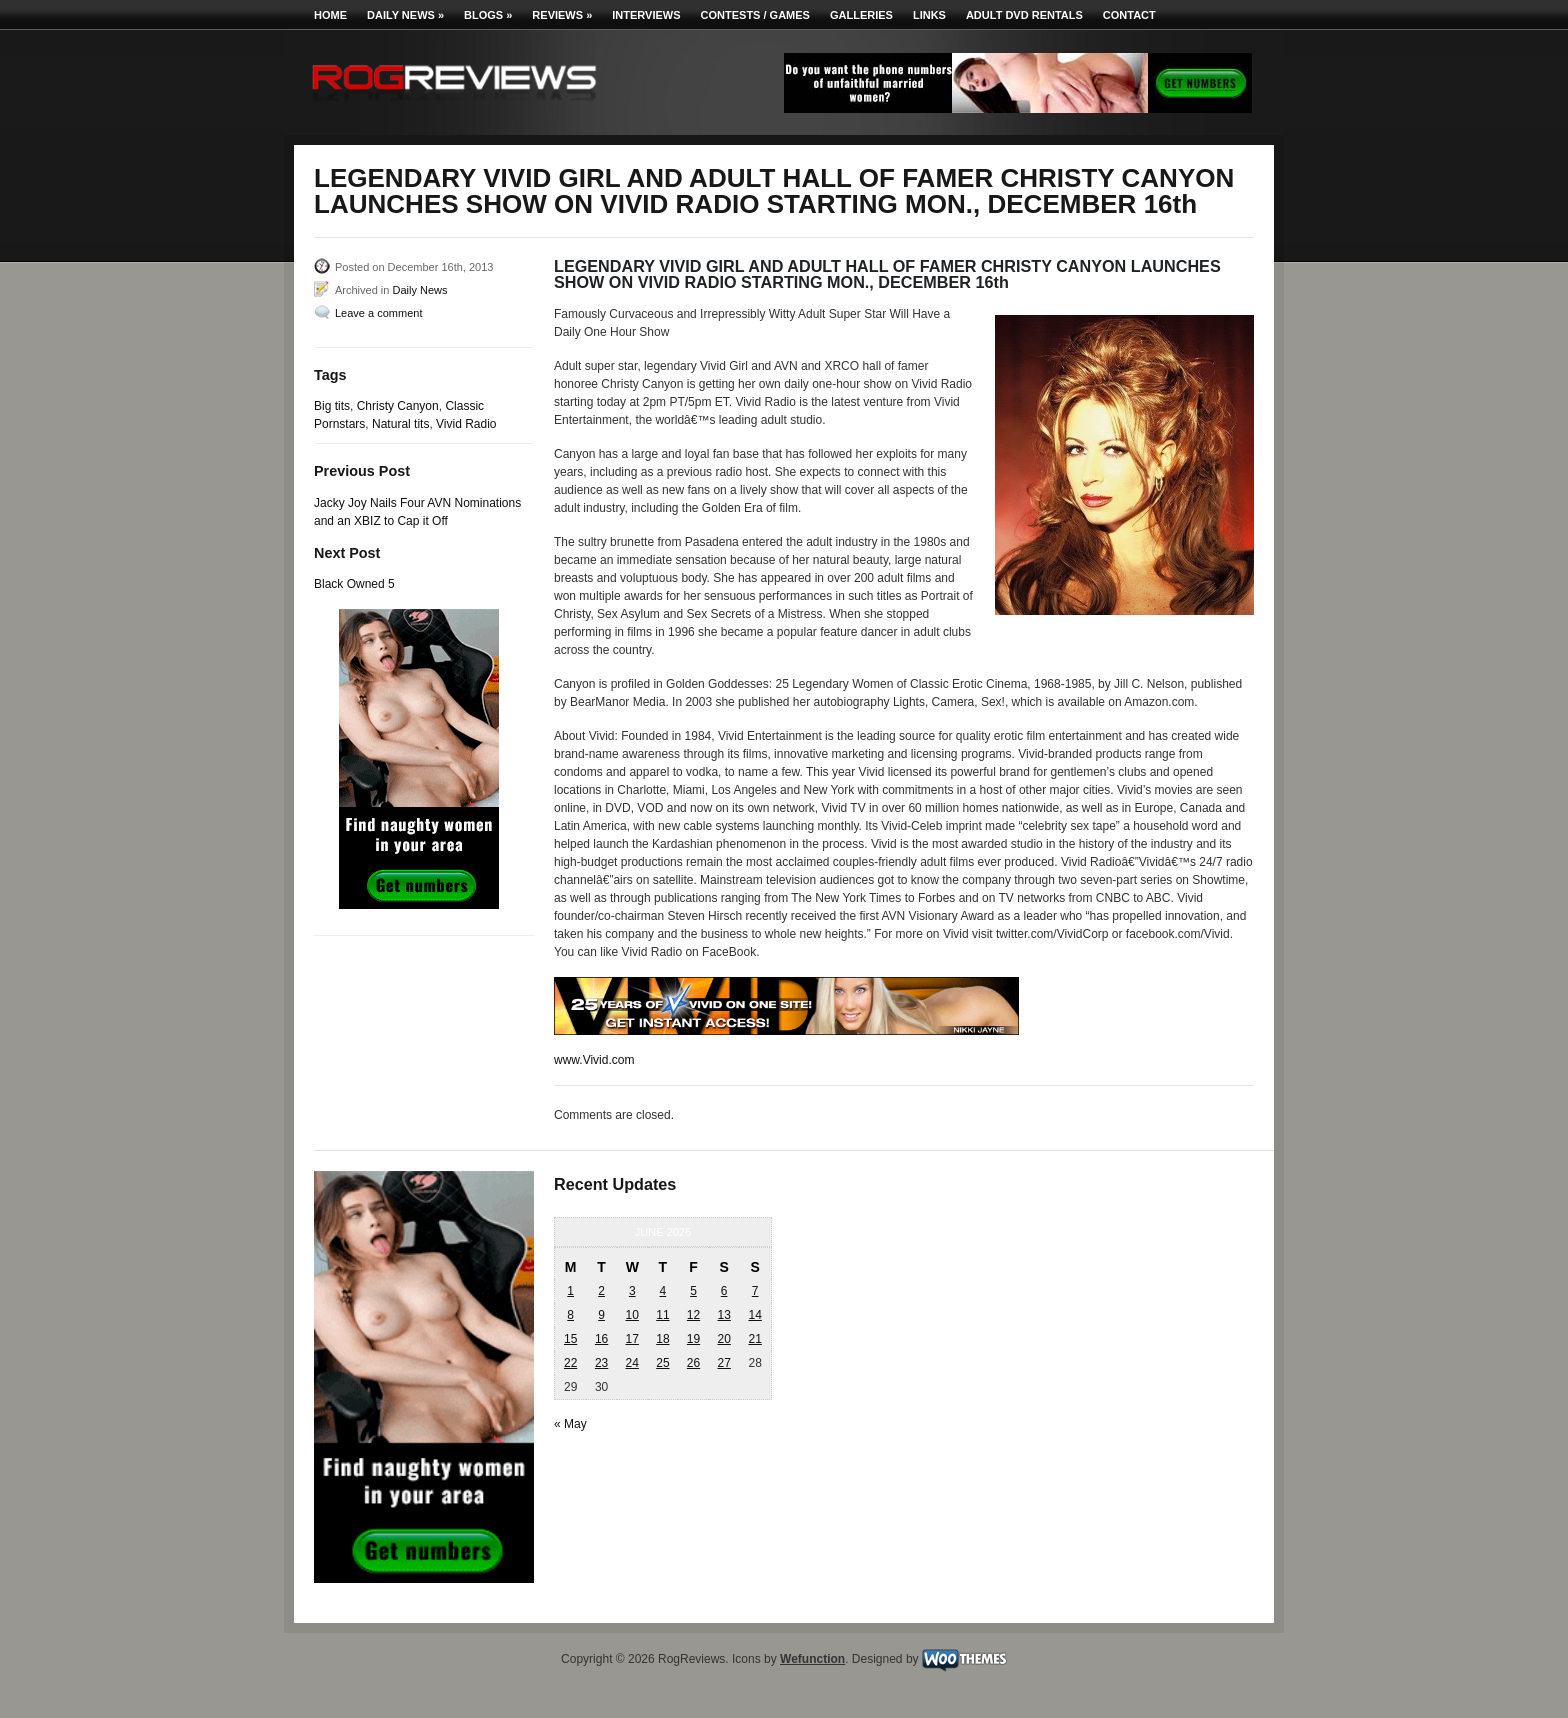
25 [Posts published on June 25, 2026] (662, 1363)
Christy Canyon (398, 406)
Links (929, 15)
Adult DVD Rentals (1024, 15)
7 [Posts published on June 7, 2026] (755, 1291)
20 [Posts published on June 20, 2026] (723, 1339)
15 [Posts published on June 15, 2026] (570, 1339)
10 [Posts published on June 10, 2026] (632, 1315)
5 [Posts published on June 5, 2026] (693, 1291)
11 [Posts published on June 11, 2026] (662, 1315)
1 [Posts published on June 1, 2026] (570, 1291)
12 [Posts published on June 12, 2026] (693, 1315)
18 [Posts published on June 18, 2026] (662, 1339)
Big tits (332, 406)
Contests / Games (755, 15)
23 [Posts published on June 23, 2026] (601, 1363)
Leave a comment (378, 313)
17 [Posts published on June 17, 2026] (632, 1339)
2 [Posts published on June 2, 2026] (601, 1291)
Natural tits (400, 424)
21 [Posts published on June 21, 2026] (754, 1339)
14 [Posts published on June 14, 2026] (754, 1315)
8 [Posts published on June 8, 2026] (570, 1315)
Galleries (861, 15)
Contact (1129, 15)
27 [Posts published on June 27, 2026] (723, 1363)
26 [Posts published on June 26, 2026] (693, 1363)
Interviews (646, 15)
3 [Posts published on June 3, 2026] (632, 1291)
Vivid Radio (466, 424)
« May (570, 1424)
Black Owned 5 (354, 584)
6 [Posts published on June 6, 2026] (724, 1291)
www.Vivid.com (594, 1060)
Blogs (488, 15)
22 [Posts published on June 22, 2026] (570, 1363)
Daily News (405, 15)
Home (330, 15)
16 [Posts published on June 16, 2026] (601, 1339)
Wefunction (812, 1659)
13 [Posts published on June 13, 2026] (723, 1315)
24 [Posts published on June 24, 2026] (632, 1363)
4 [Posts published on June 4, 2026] (663, 1291)
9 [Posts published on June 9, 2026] (601, 1315)
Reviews (562, 15)
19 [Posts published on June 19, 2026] (693, 1339)
